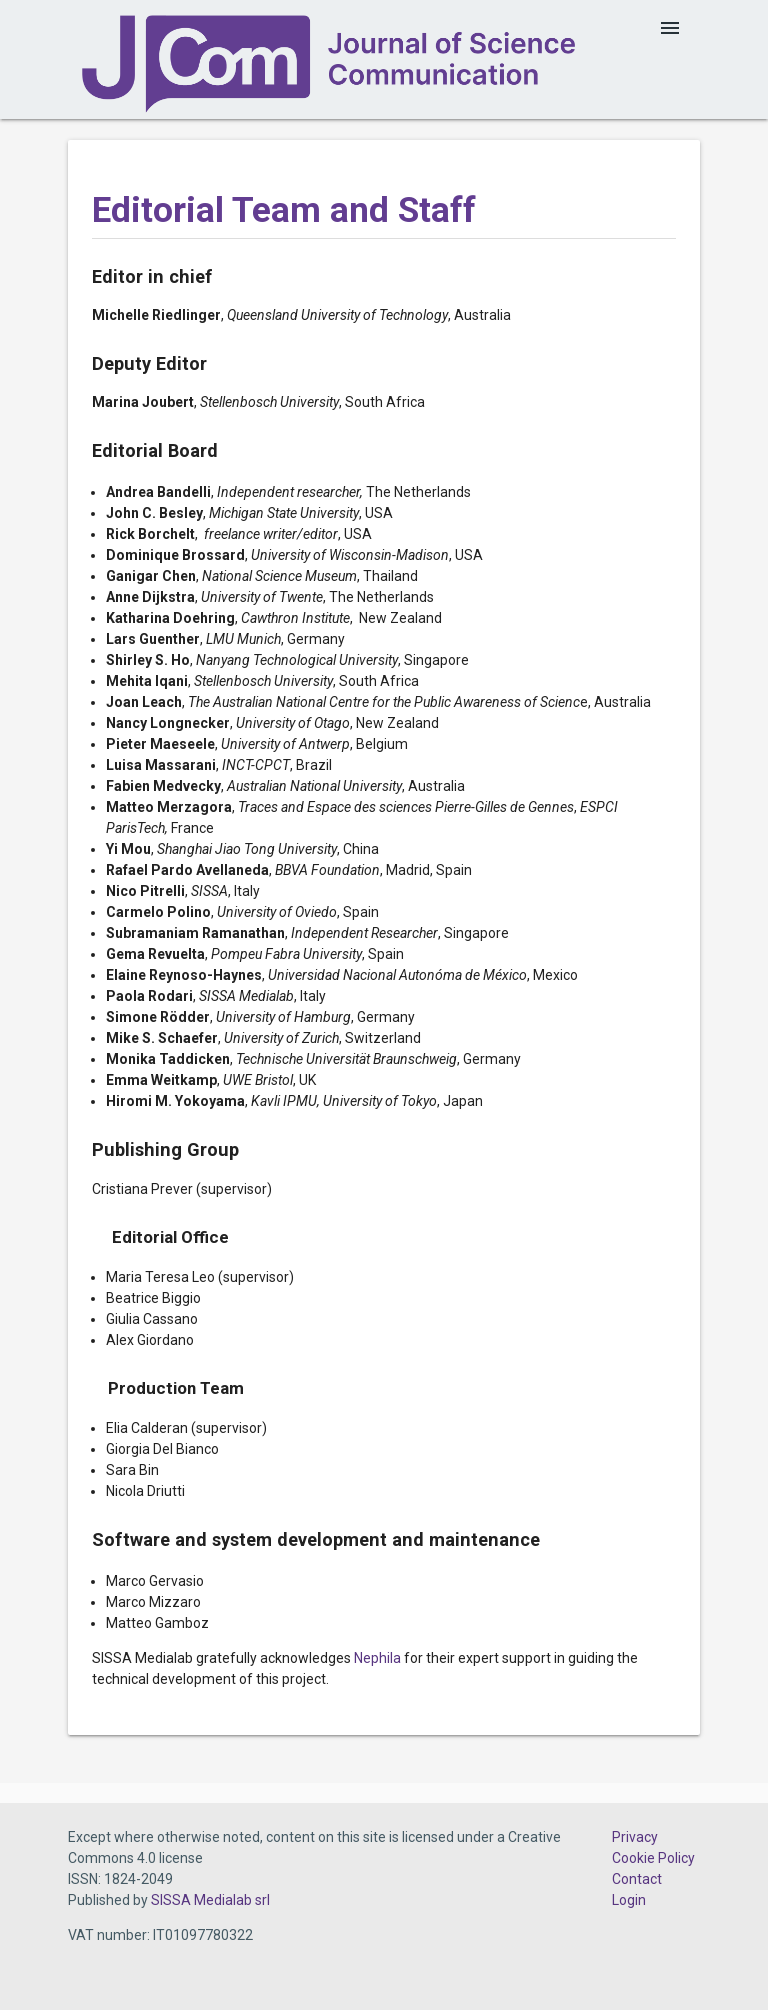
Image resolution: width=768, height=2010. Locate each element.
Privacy (635, 1837)
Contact (637, 1879)
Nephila (377, 1658)
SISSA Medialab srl (210, 1900)
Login (629, 1900)
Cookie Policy (653, 1858)
